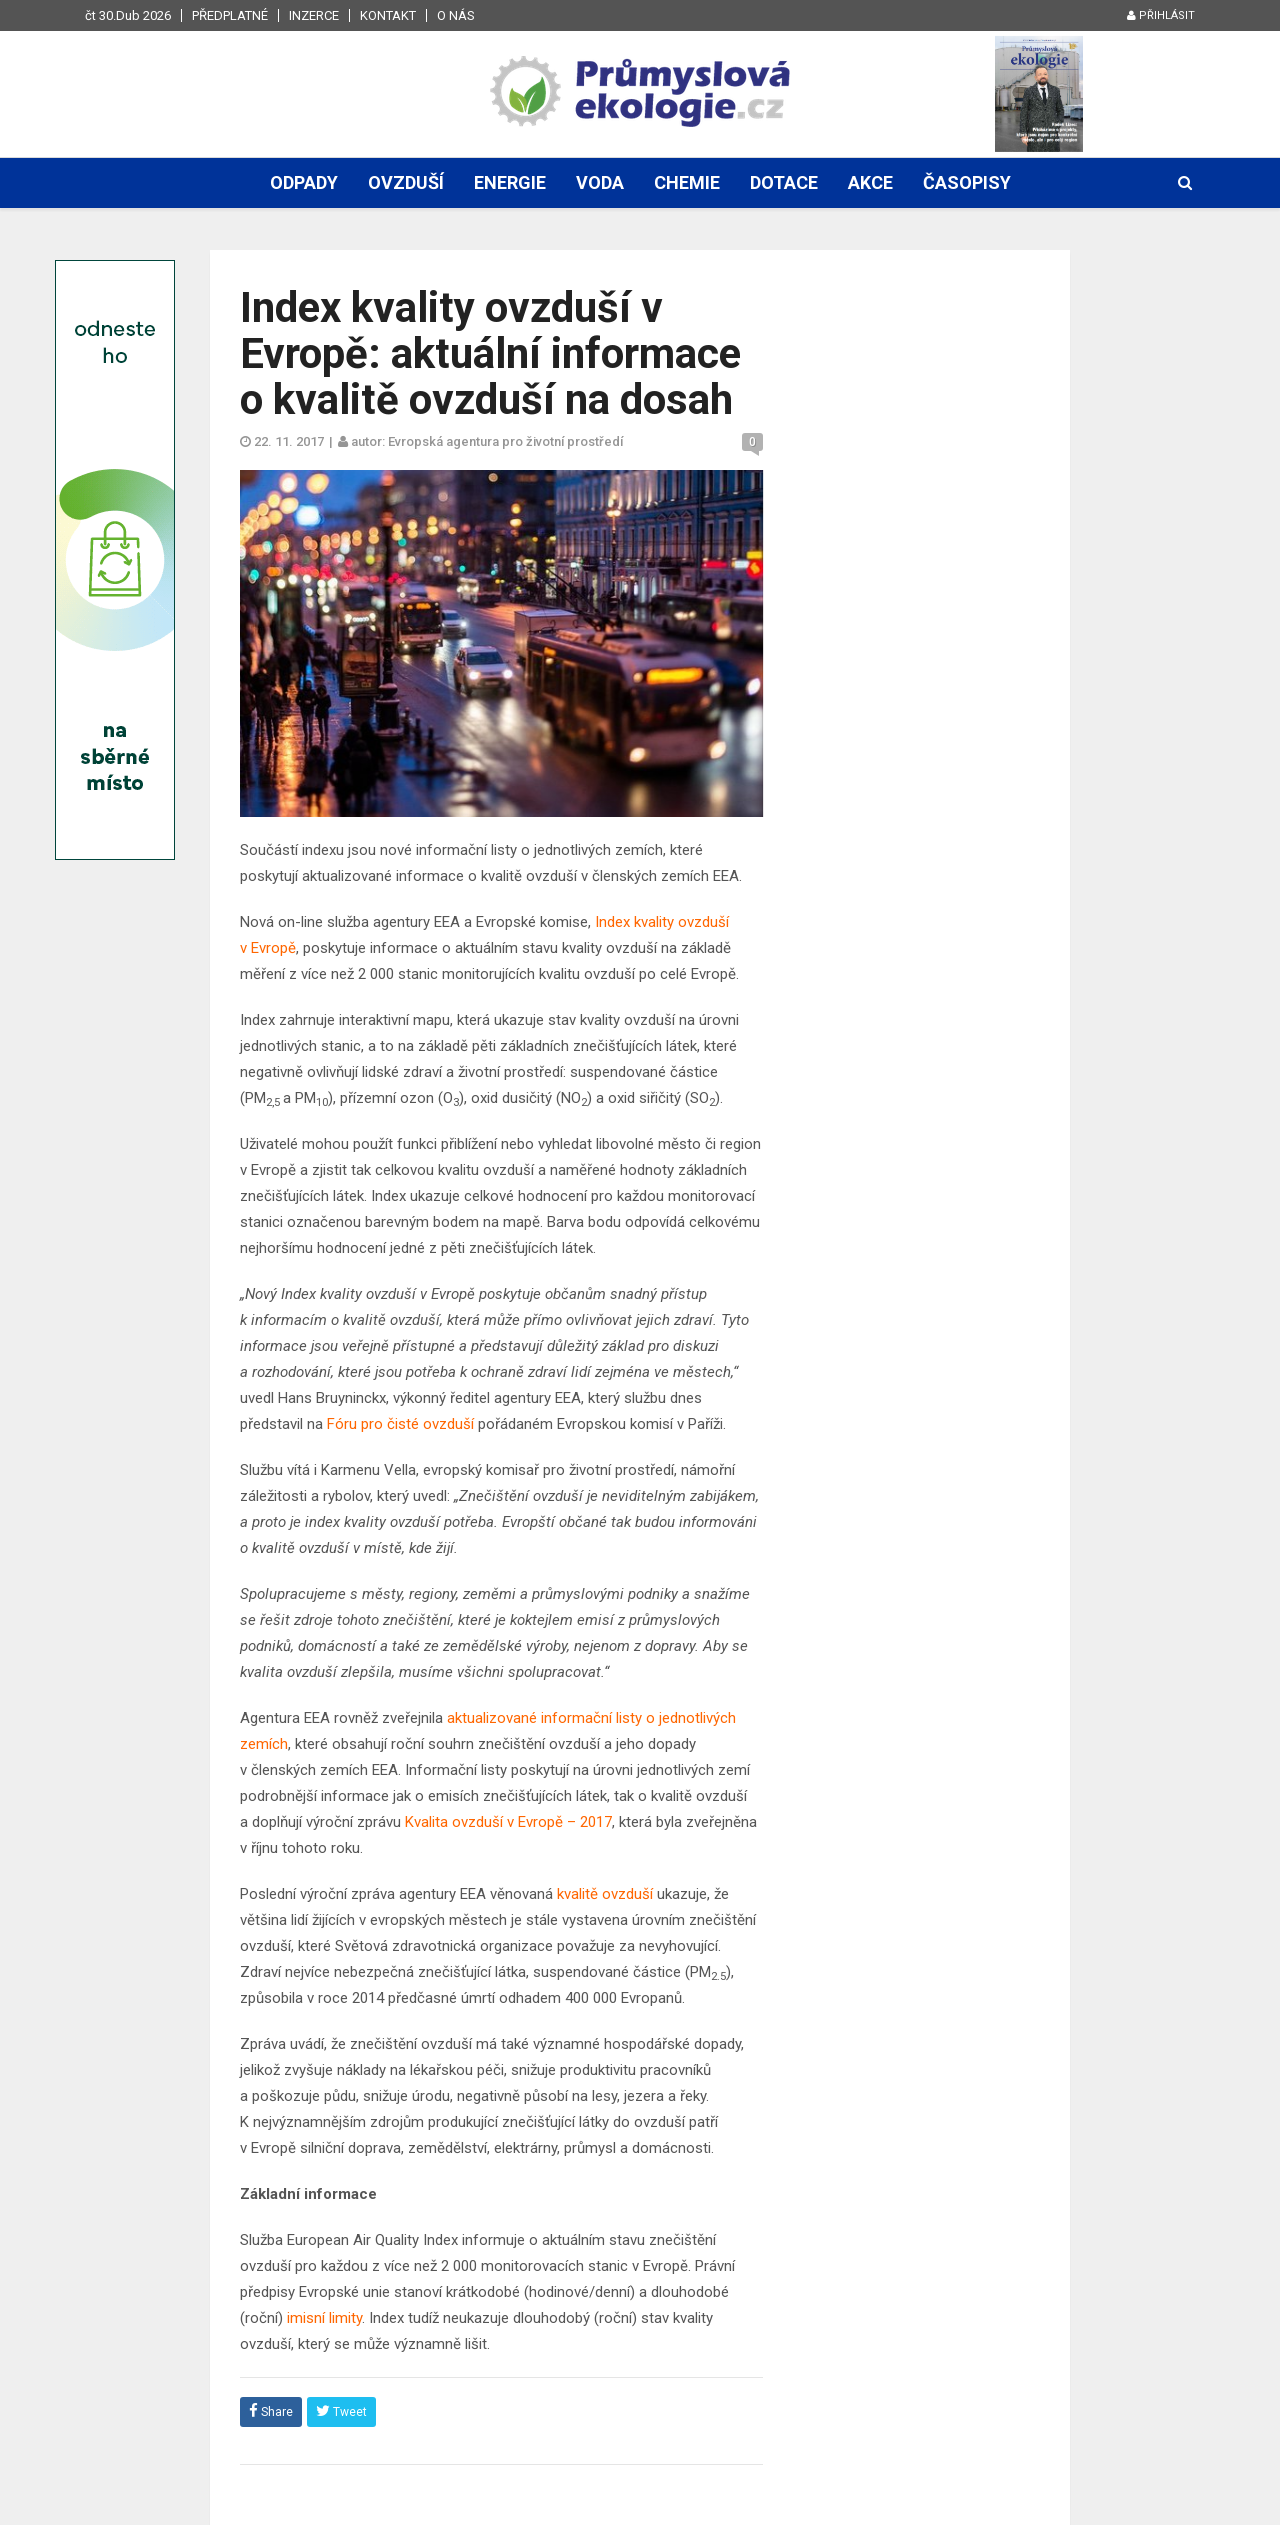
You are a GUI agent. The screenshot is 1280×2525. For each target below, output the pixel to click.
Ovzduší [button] (406, 182)
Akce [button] (870, 182)
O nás (456, 15)
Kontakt (388, 15)
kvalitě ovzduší (605, 1894)
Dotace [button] (784, 182)
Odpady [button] (304, 182)
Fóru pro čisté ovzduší (400, 1424)
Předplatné (230, 15)
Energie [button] (510, 182)
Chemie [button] (687, 182)
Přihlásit (1161, 15)
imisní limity (324, 2318)
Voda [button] (600, 182)
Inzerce (314, 15)
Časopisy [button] (967, 182)
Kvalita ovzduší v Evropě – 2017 (508, 1822)
